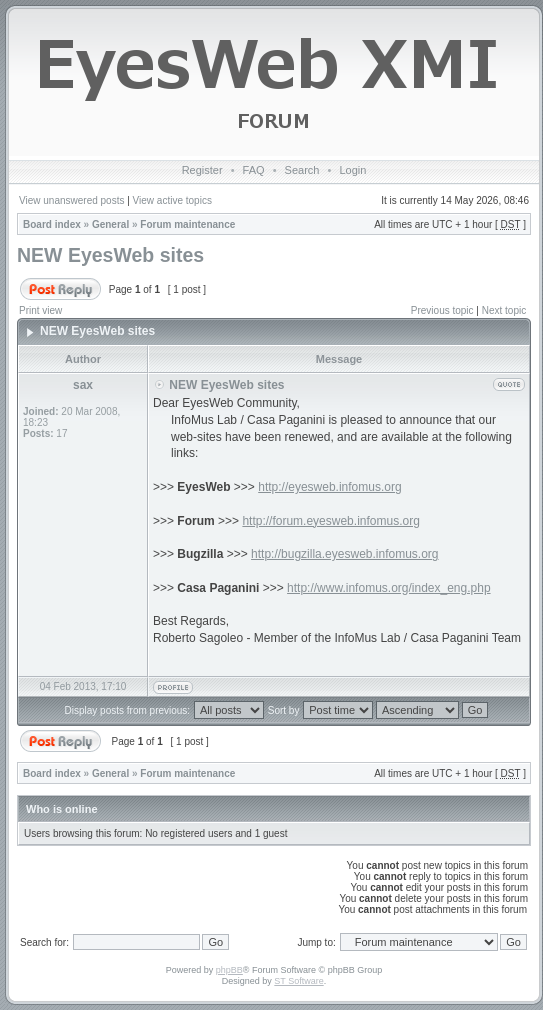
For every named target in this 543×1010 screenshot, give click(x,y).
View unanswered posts (71, 200)
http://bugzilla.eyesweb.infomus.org (344, 554)
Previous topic (442, 310)
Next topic (504, 310)
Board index (52, 224)
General (110, 224)
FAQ (254, 170)
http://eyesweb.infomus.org (329, 487)
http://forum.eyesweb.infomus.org (330, 521)
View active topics (172, 200)
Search (302, 170)
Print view (40, 310)
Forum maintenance (187, 224)
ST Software (298, 981)
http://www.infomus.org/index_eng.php (388, 588)
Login (352, 170)
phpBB (229, 970)
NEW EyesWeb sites (110, 255)
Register (202, 170)
